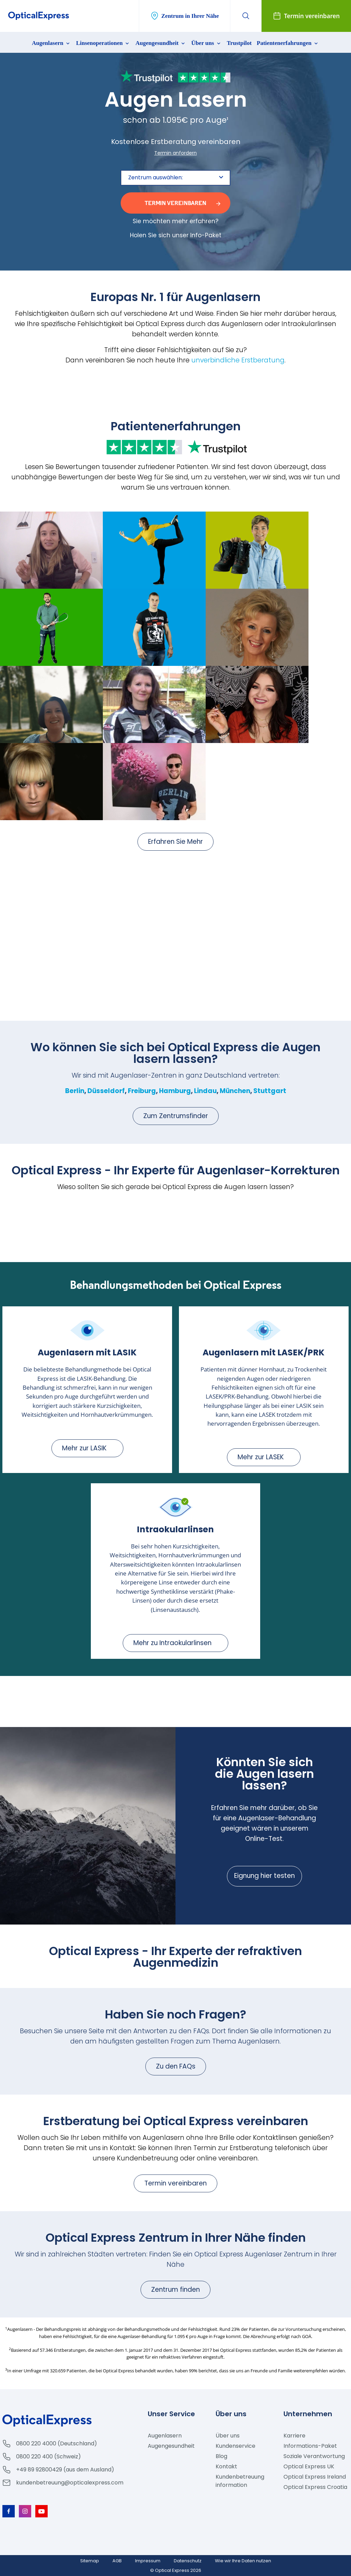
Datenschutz (188, 2560)
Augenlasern (51, 43)
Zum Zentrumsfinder (175, 1116)
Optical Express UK (308, 2466)
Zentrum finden (175, 2289)
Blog (221, 2456)
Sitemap (89, 2560)
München (235, 1090)
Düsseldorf (106, 1090)
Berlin (74, 1090)
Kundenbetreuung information (240, 2481)
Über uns (206, 43)
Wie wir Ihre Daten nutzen (243, 2560)
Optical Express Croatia (315, 2487)
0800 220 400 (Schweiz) (48, 2456)
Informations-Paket (310, 2446)
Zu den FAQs (175, 2066)
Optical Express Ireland (314, 2477)
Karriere (294, 2436)
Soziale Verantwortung (314, 2456)
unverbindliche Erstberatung (238, 360)
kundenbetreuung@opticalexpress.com (69, 2483)
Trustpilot (239, 43)
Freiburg (142, 1090)
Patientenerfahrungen (288, 43)
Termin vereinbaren (175, 2183)
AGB (117, 2560)
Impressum (147, 2560)
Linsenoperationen (103, 43)
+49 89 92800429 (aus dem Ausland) (65, 2469)
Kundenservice (235, 2446)
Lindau (205, 1090)
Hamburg (175, 1090)
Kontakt (226, 2466)
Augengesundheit (160, 43)
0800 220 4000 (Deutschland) (56, 2443)
